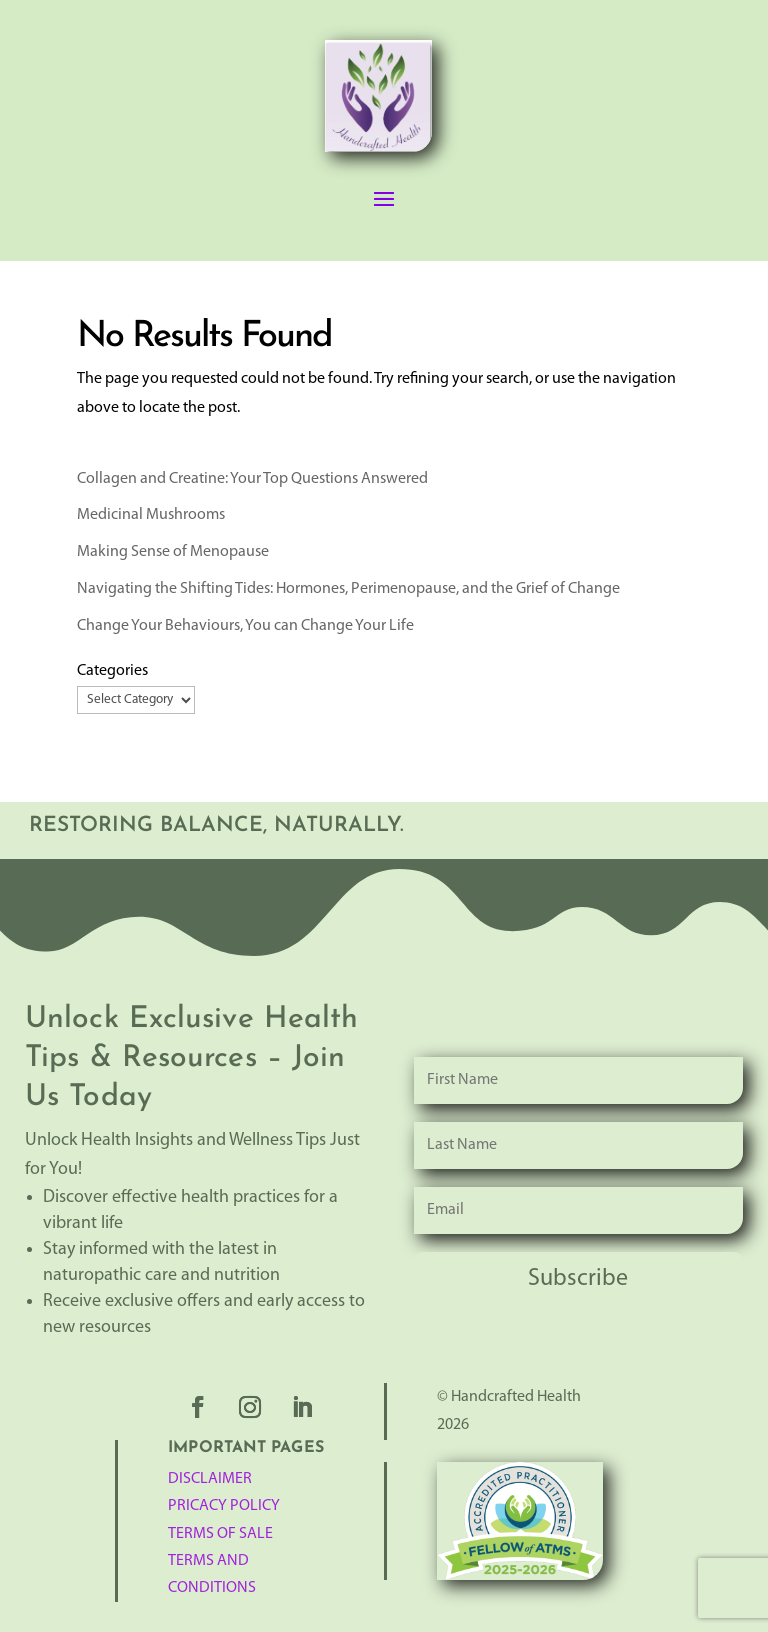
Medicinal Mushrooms (151, 515)
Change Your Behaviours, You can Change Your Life (245, 626)
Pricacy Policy (224, 1506)
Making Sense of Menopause (173, 552)
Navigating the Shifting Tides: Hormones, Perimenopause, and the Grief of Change (348, 589)
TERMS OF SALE (220, 1534)
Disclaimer (210, 1479)
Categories (112, 671)
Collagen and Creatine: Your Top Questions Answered (252, 479)
